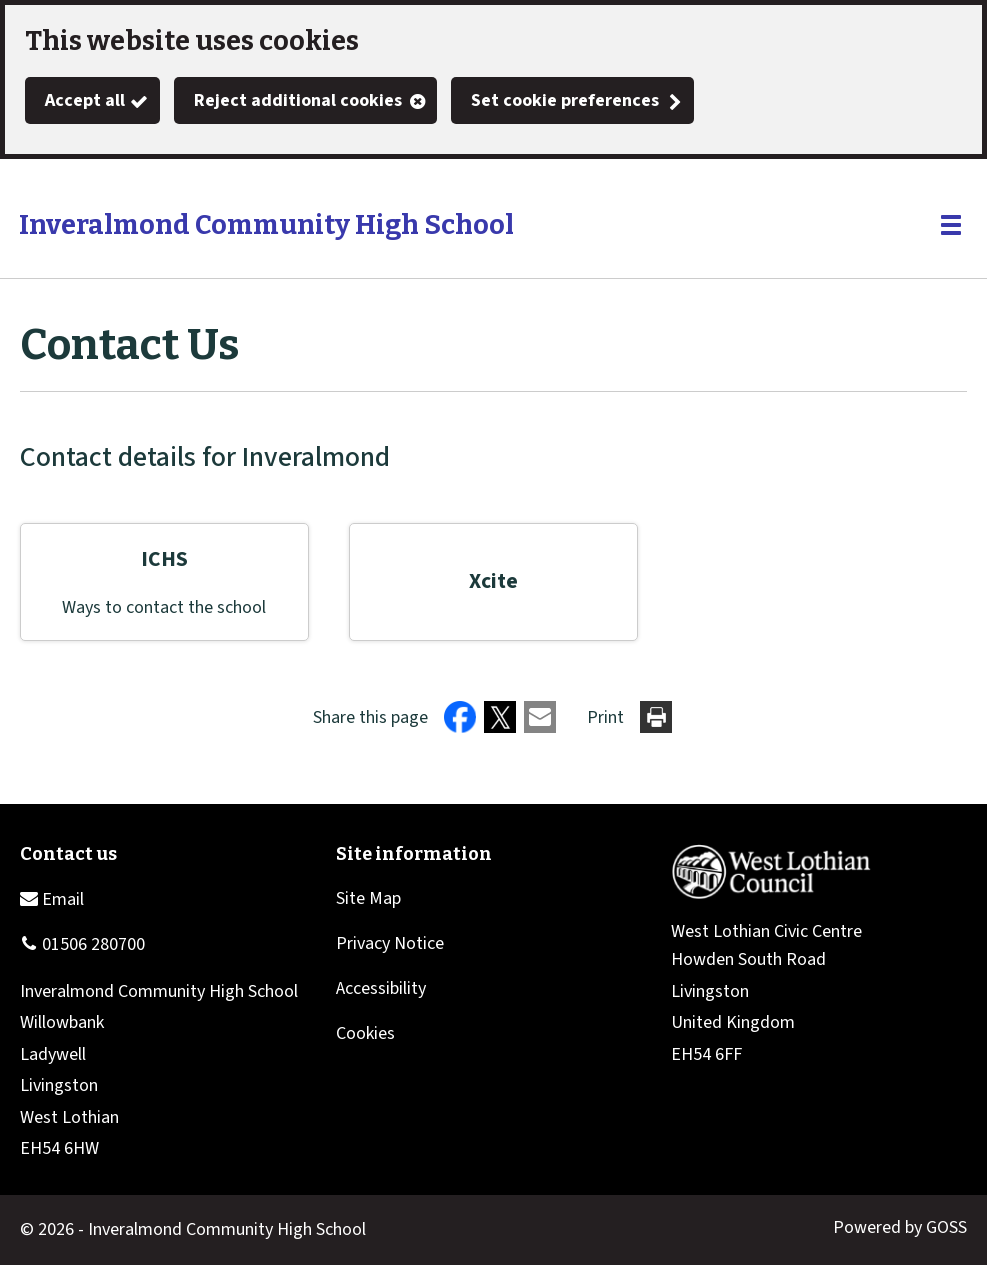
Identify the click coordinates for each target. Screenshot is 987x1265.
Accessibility (381, 988)
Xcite (493, 581)
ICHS (164, 559)
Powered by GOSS (900, 1227)
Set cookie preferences (565, 100)
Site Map (368, 898)
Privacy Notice (390, 943)
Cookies (365, 1033)
